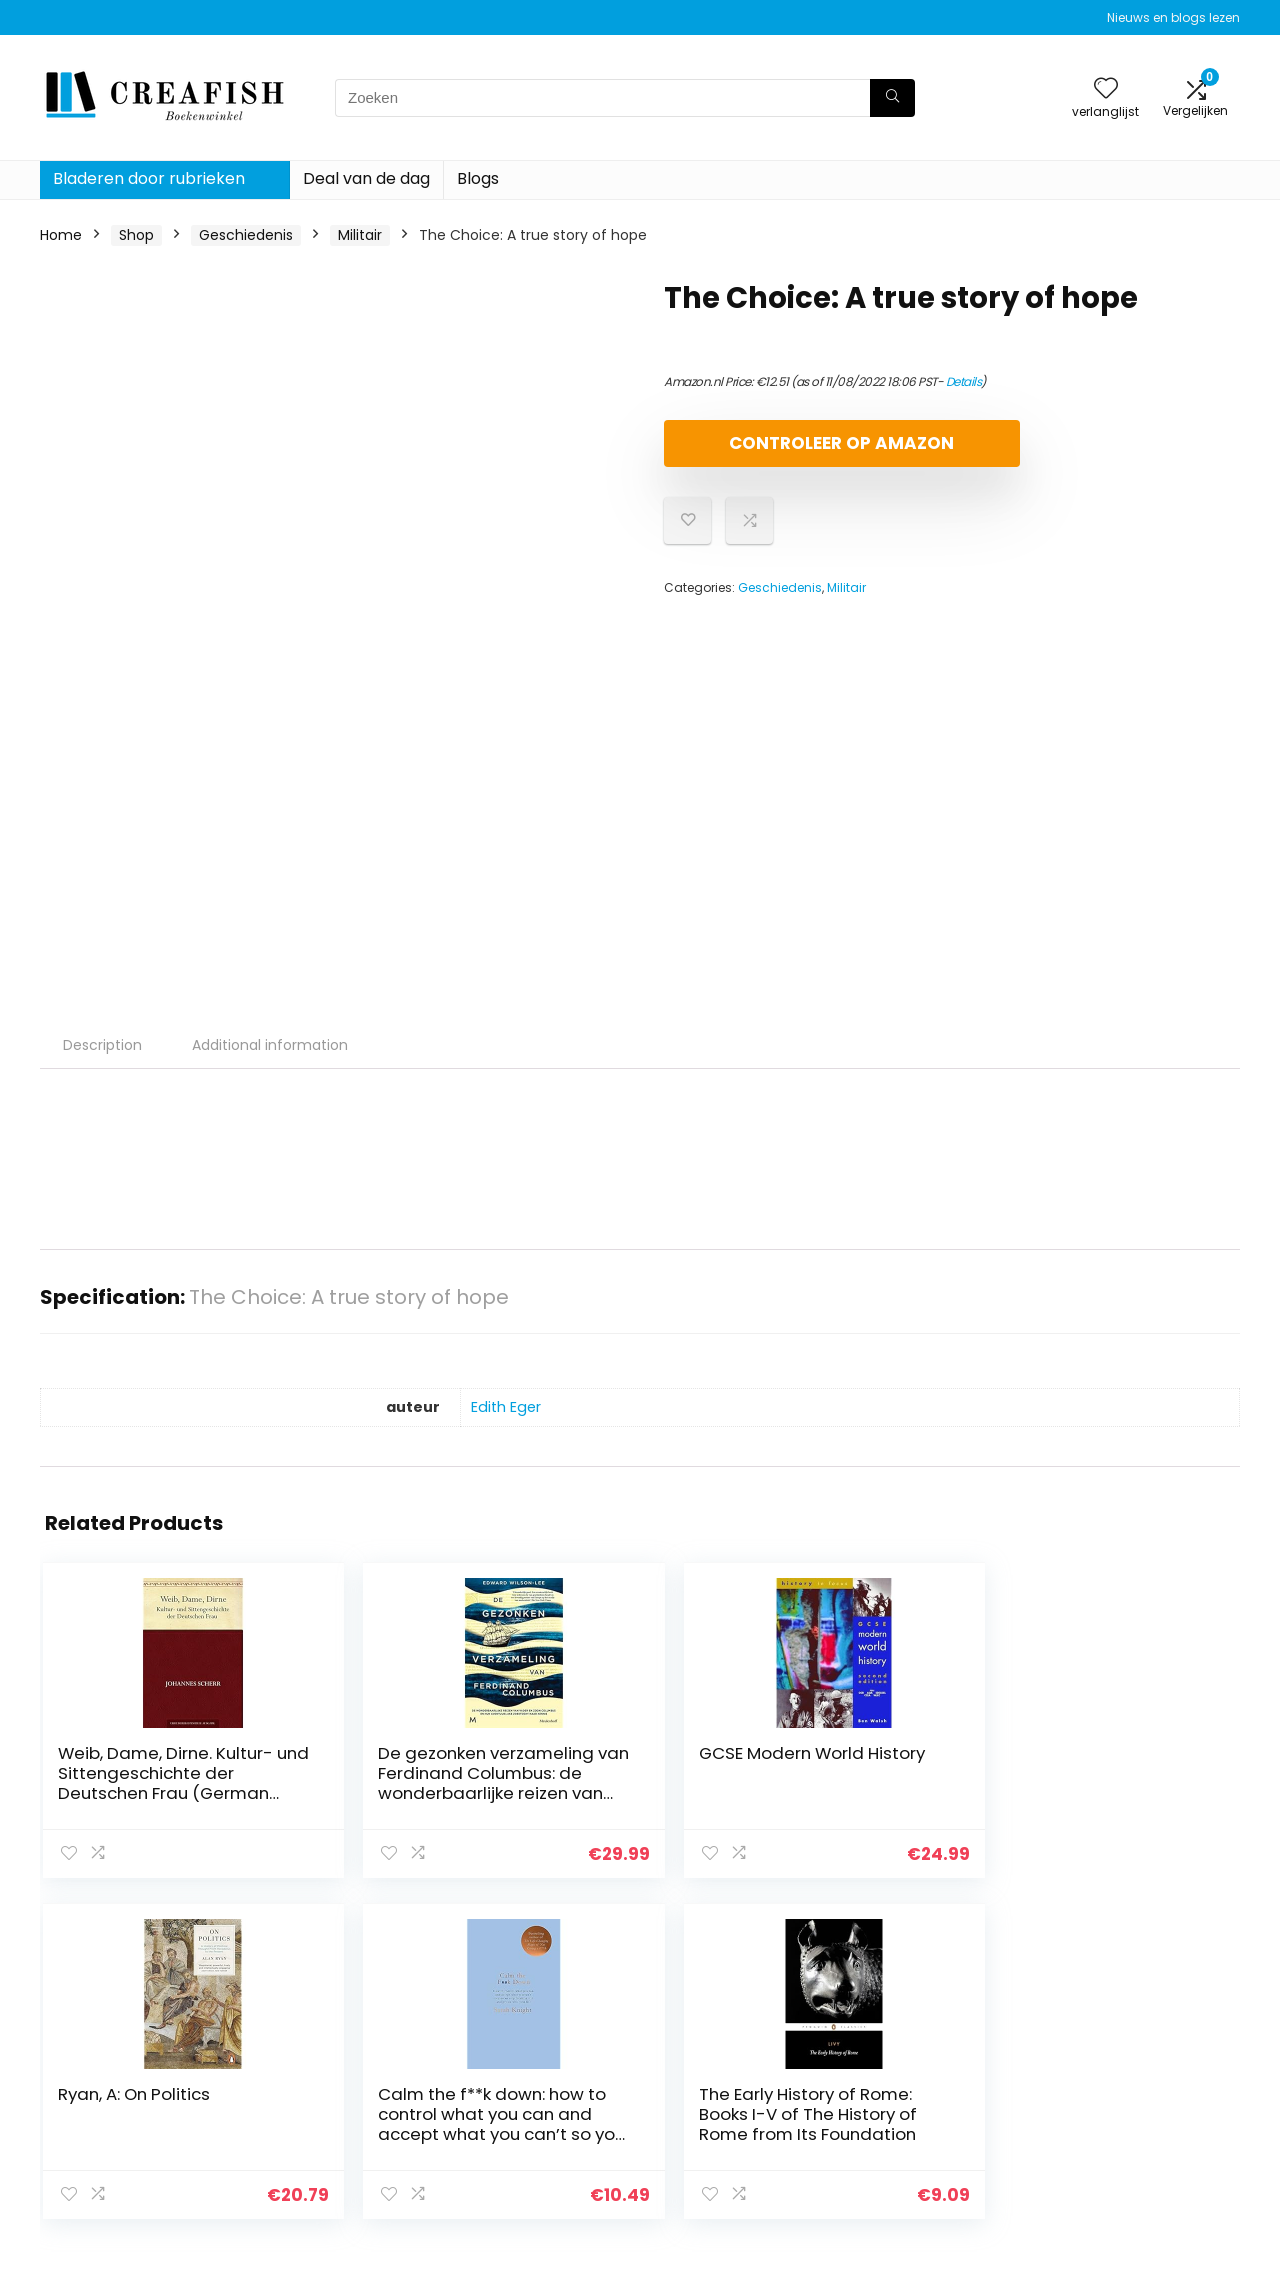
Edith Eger (506, 1407)
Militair (360, 235)
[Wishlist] (1106, 89)
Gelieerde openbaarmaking (1119, 2119)
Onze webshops (919, 2138)
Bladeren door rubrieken (149, 178)
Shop (136, 235)
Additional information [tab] (270, 1045)
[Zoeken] (892, 98)
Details (964, 381)
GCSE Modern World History (517, 1763)
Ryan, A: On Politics (707, 1763)
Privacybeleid (1105, 2054)
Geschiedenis (246, 235)
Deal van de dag (366, 178)
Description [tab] (102, 1045)
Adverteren (903, 2166)
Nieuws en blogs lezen (1173, 17)
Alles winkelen (911, 2082)
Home (61, 235)
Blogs (478, 178)
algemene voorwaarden (1143, 2082)
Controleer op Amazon (779, 451)
